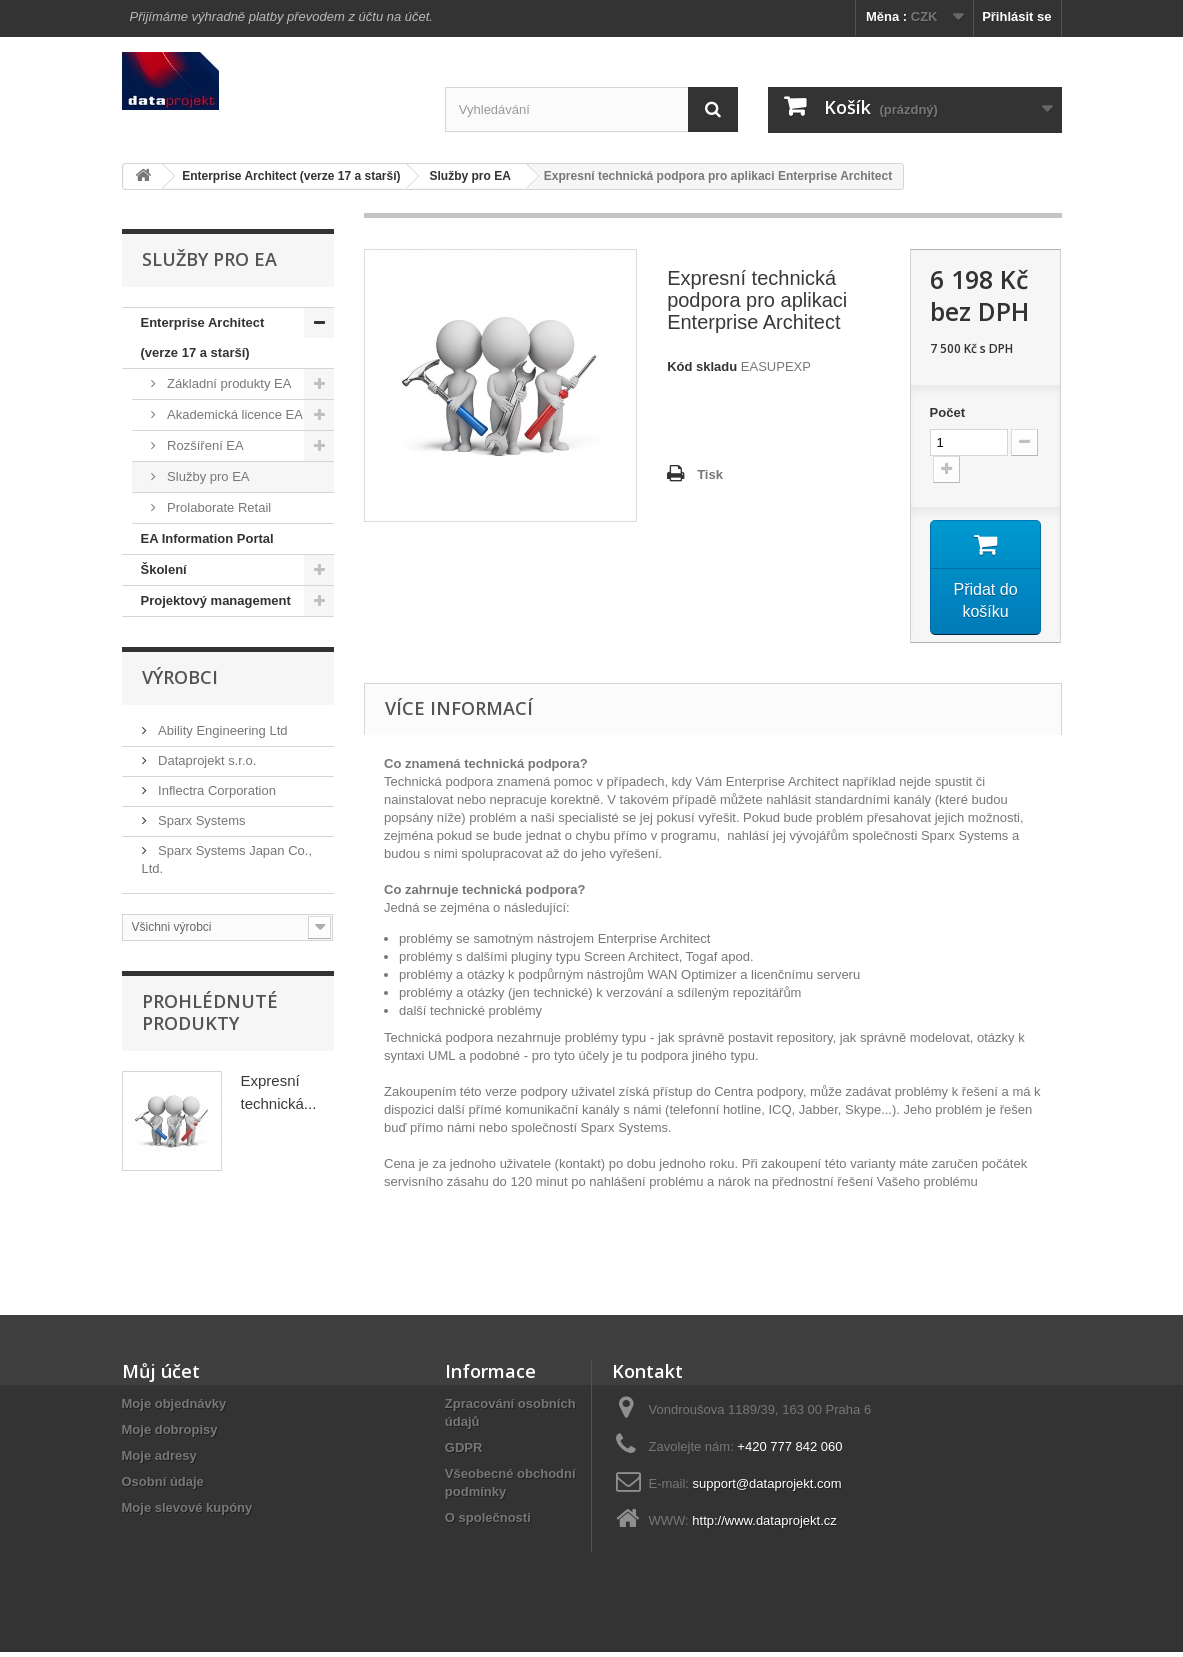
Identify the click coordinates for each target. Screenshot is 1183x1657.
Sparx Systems (200, 820)
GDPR (464, 1452)
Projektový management (216, 600)
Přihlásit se (1016, 16)
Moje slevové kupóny (187, 1512)
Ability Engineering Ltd (221, 730)
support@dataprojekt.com (767, 1488)
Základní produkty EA (228, 383)
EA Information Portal (207, 538)
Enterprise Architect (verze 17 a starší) (203, 337)
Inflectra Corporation (215, 790)
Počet (947, 412)
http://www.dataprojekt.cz (764, 1525)
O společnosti (488, 1522)
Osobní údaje (163, 1486)
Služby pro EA (207, 476)
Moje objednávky (174, 1408)
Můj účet (161, 1376)
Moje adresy (159, 1460)
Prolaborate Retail (218, 507)
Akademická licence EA (233, 414)
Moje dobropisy (170, 1434)
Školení (164, 569)
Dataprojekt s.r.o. (206, 760)
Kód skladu (702, 366)
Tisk (710, 474)
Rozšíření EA (204, 445)
